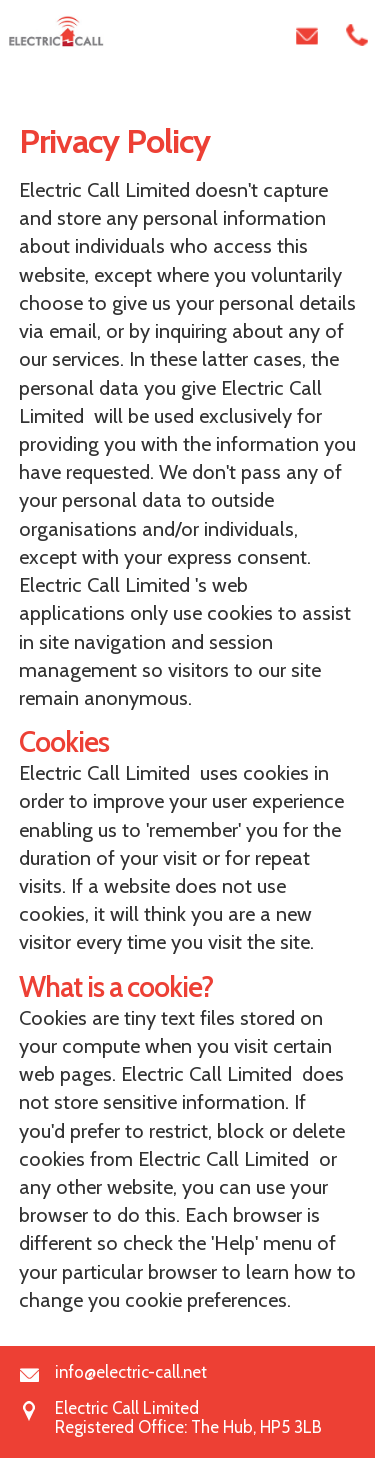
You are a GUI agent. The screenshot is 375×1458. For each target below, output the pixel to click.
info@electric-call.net (131, 1372)
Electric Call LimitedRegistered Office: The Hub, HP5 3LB (188, 1410)
